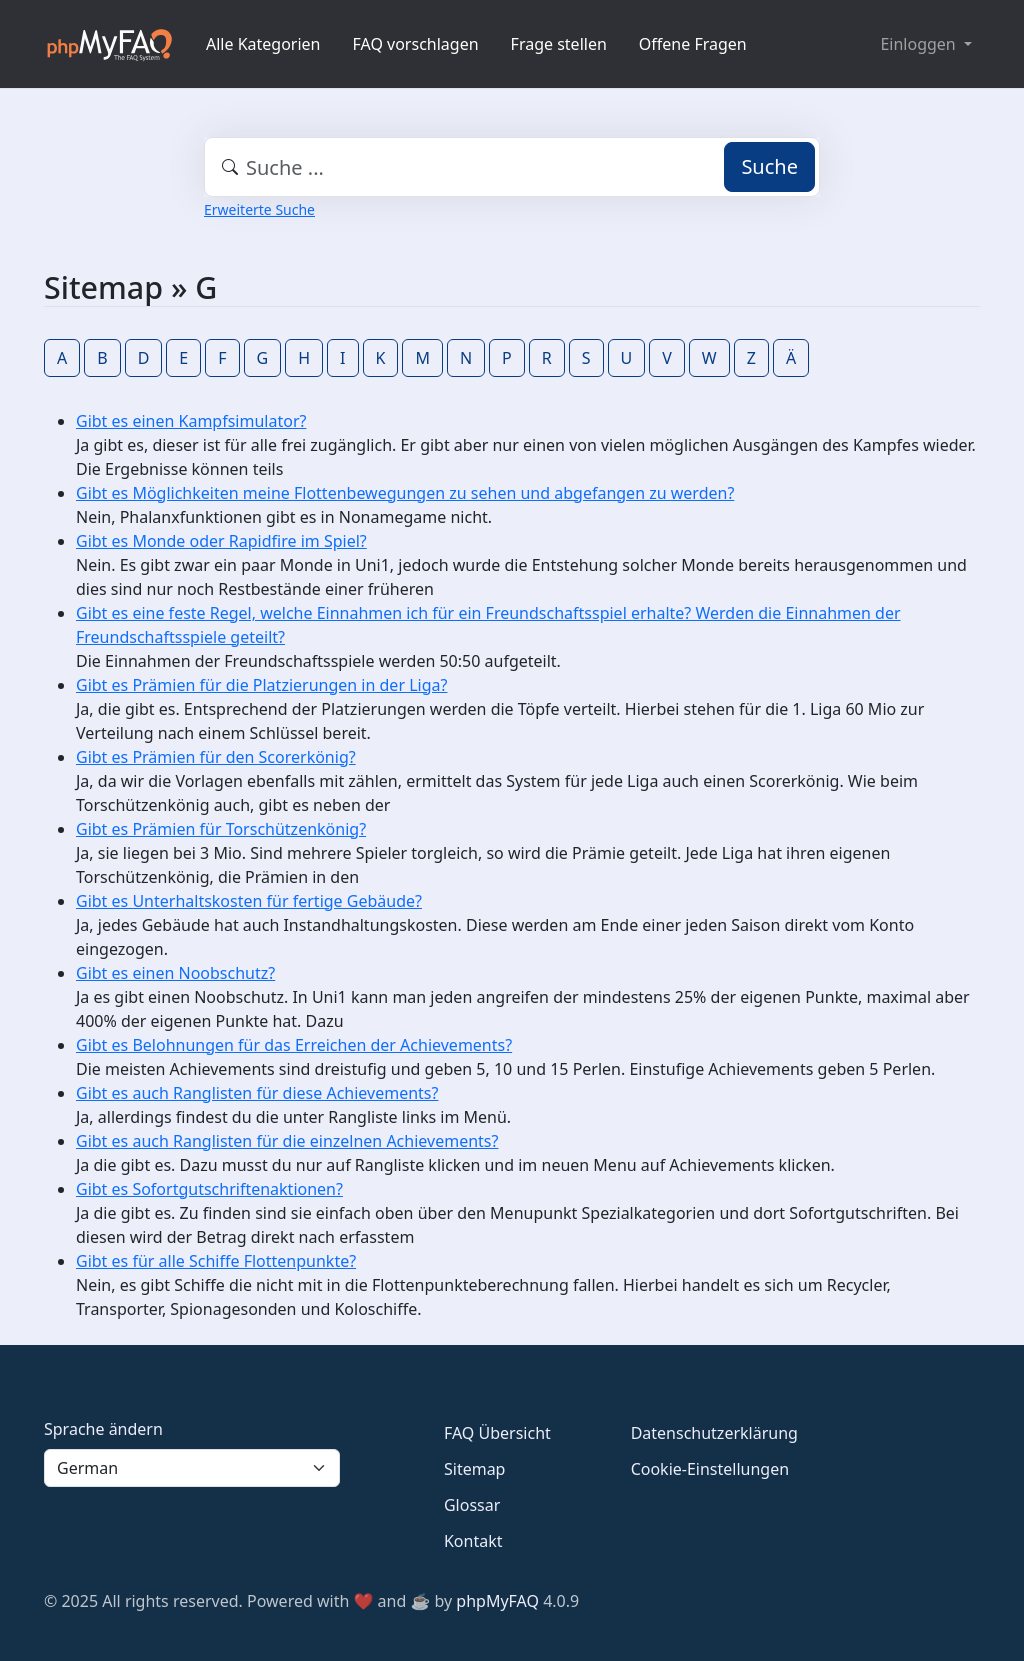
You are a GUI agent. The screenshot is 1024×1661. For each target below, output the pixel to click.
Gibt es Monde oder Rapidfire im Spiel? (221, 541)
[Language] (192, 1468)
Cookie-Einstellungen (710, 1469)
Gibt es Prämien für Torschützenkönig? (221, 829)
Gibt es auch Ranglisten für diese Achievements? (257, 1093)
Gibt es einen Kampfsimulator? (191, 421)
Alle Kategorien (263, 44)
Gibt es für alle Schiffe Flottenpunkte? (216, 1261)
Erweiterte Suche (259, 209)
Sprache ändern (103, 1429)
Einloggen (919, 44)
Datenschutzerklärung (714, 1433)
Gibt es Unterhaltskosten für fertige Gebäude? (249, 901)
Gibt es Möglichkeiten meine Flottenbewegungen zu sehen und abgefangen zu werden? (405, 493)
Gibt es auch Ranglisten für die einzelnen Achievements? (287, 1141)
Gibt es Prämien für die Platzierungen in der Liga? (261, 685)
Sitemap (475, 1469)
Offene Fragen (693, 44)
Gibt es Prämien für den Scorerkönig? (216, 757)
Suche (769, 166)
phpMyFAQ (497, 1601)
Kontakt (473, 1541)
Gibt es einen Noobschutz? (175, 973)
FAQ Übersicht (497, 1433)
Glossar (472, 1505)
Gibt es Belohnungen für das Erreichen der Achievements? (294, 1045)
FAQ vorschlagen (416, 44)
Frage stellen (559, 44)
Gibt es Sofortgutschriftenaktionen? (209, 1189)
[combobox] (512, 167)
